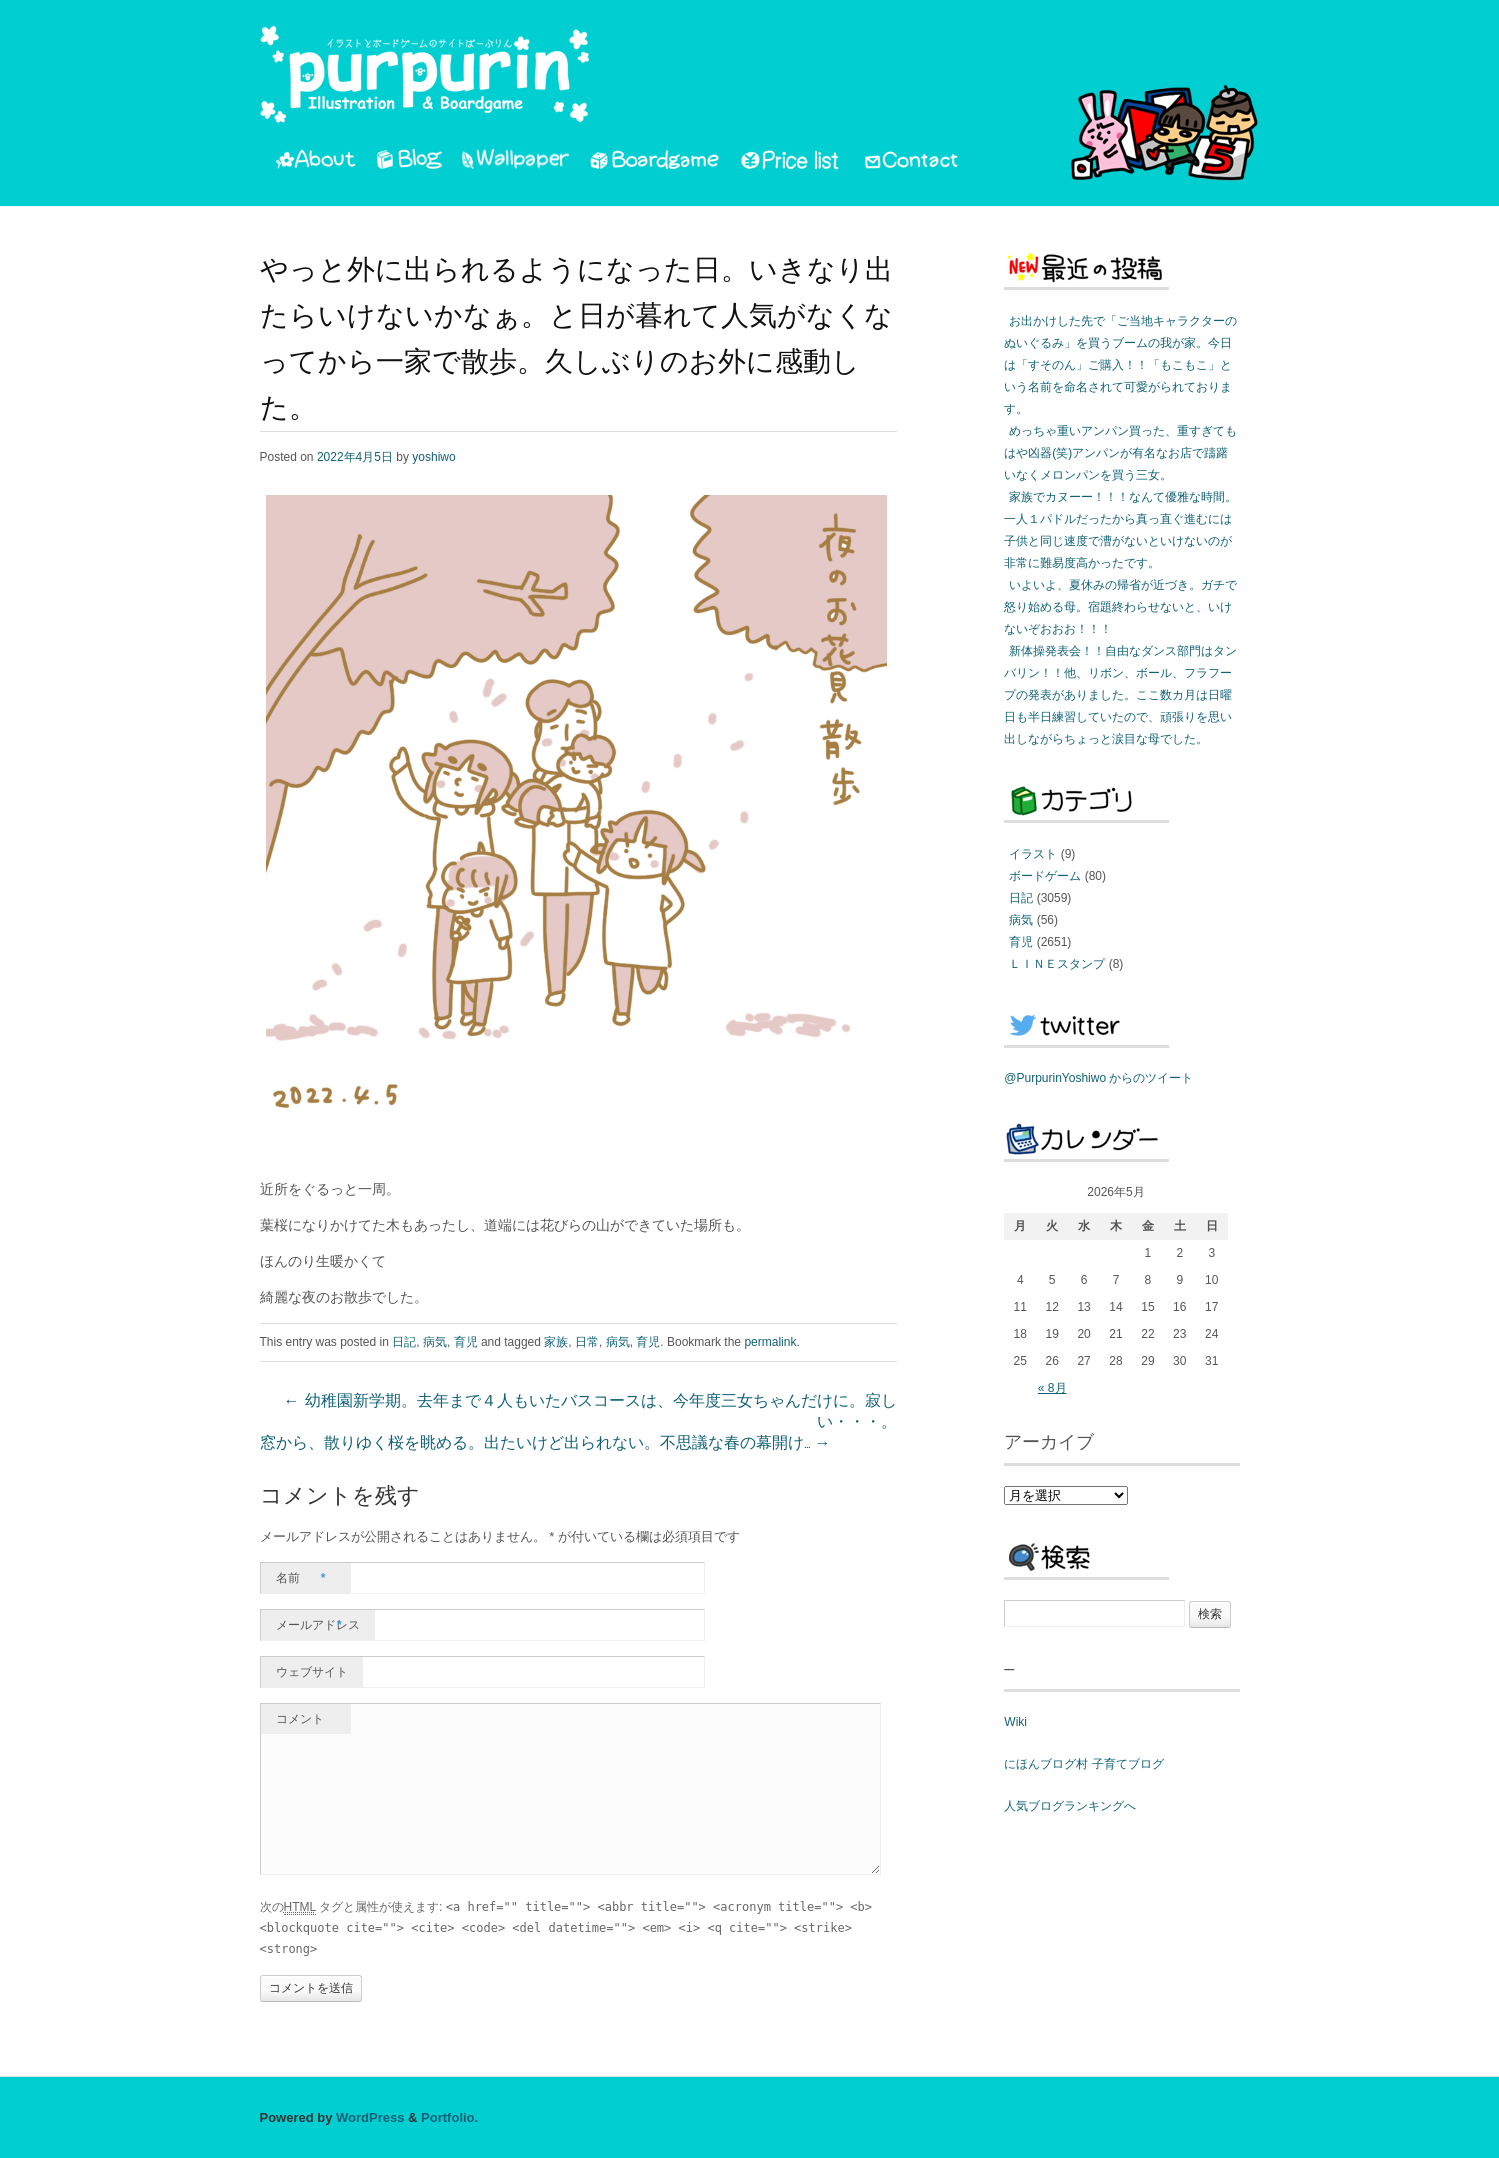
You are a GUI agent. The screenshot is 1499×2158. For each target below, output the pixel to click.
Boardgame (654, 163)
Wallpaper (516, 163)
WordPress (370, 2117)
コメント (300, 1719)
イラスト (1033, 854)
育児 (466, 1342)
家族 (556, 1342)
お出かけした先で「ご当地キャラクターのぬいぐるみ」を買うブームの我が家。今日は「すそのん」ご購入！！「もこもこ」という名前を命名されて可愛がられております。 (1120, 365)
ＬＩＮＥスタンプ (1057, 964)
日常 (587, 1342)
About (315, 163)
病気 (435, 1342)
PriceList (791, 163)
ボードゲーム (1045, 876)
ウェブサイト (312, 1672)
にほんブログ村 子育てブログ (1083, 1764)
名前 (301, 1578)
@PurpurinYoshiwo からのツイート (1098, 1078)
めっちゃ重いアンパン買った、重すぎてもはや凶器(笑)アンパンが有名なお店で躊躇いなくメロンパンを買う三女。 (1120, 453)
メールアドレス (318, 1625)
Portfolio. (449, 2117)
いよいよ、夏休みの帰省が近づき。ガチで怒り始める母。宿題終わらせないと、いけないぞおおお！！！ (1120, 607)
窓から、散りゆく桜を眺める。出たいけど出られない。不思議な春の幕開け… (545, 1444)
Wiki (1015, 1722)
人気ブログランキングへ (1070, 1806)
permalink (770, 1342)
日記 (404, 1342)
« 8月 (1052, 1388)
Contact (912, 163)
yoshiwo (433, 457)
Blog (409, 163)
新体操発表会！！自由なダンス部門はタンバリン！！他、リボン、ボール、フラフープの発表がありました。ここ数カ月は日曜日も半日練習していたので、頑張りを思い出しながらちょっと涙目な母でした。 (1120, 695)
